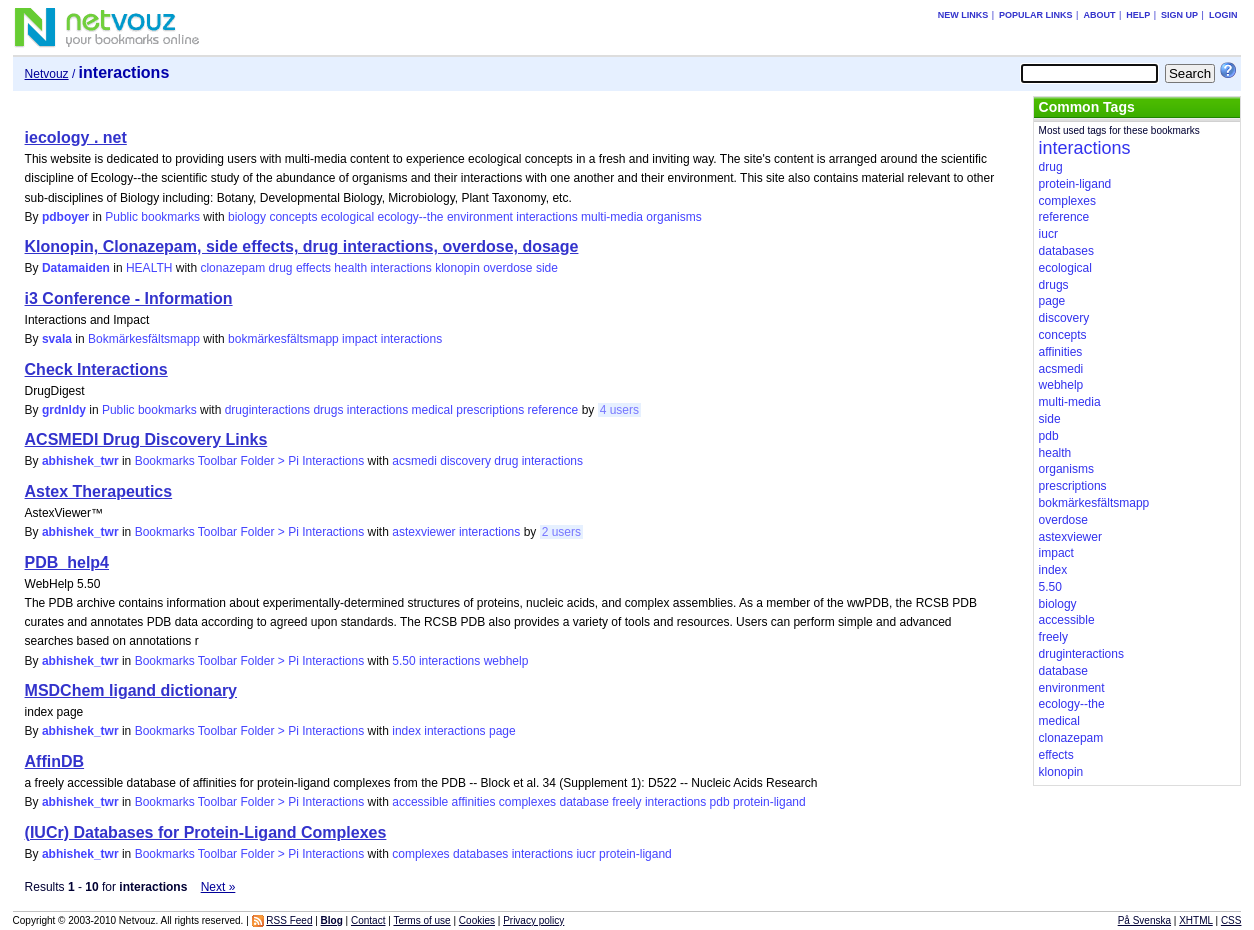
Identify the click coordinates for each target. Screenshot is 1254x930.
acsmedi (414, 461)
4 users (619, 410)
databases (480, 854)
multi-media (612, 217)
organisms (673, 217)
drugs (328, 410)
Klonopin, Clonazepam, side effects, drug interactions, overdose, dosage (302, 246)
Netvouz (47, 74)
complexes (527, 802)
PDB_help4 (67, 562)
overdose (507, 268)
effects (313, 268)
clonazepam (232, 268)
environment (480, 217)
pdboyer (65, 217)
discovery (465, 461)
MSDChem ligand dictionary (131, 690)
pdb (720, 802)
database (583, 802)
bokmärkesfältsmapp (283, 339)
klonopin (457, 268)
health (350, 268)
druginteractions (267, 410)
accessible (420, 802)
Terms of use (421, 920)
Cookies (477, 920)
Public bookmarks (152, 217)
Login (1223, 15)
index (406, 731)
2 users (561, 532)
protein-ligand (769, 802)
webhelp (506, 661)
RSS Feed (289, 920)
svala (57, 339)
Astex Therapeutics (99, 491)
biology (247, 217)
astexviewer (423, 532)
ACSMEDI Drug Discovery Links (146, 439)
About (1099, 15)
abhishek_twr (80, 461)
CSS (1231, 920)
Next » (218, 887)
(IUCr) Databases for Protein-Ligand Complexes (206, 832)
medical (432, 410)
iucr (585, 854)
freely (626, 802)
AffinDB (55, 761)
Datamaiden (76, 268)
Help (1138, 15)
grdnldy (64, 410)
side (547, 268)
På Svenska (1144, 920)
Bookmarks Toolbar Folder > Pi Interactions (250, 461)
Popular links (1036, 15)
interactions (546, 217)
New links (963, 15)
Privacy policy (533, 920)
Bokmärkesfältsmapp (144, 339)
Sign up (1179, 15)
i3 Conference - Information (129, 298)
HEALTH (149, 268)
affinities (474, 802)
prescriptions (490, 410)
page (502, 731)
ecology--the (410, 217)
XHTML (1196, 920)
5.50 (403, 661)
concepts (293, 217)
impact (359, 339)
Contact (368, 920)
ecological (347, 217)
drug (281, 268)
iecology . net (76, 137)
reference (553, 410)
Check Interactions (96, 369)
